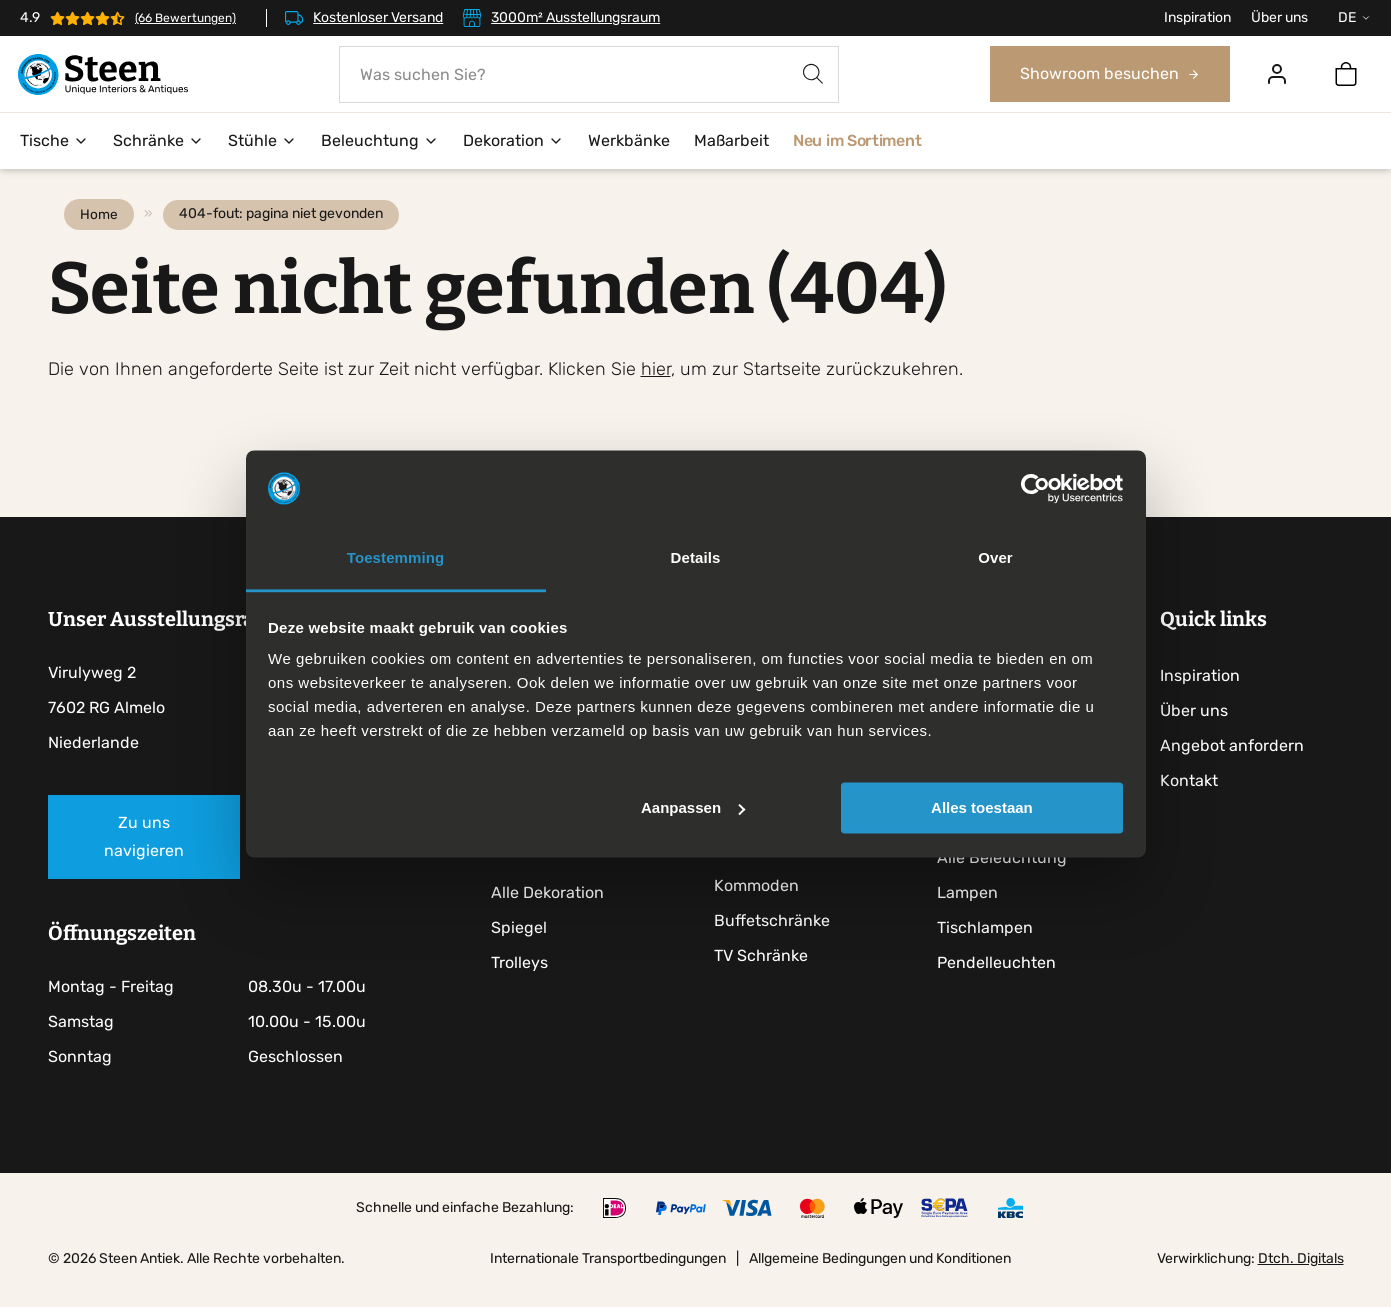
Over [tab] (995, 558)
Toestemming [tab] (396, 558)
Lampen (974, 914)
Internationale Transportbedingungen (608, 1280)
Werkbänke (629, 141)
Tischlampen (992, 949)
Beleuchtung (380, 141)
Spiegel (524, 949)
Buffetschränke (778, 942)
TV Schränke (767, 977)
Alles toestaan (982, 807)
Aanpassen (693, 807)
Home (103, 235)
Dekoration (513, 141)
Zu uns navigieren (144, 858)
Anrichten (757, 872)
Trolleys (524, 984)
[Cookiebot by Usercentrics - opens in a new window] (1035, 488)
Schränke (158, 141)
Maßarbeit (731, 141)
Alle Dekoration (552, 914)
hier (656, 391)
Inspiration (1197, 17)
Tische (54, 141)
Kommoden (762, 907)
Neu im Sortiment (857, 141)
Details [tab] (696, 558)
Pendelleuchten (1003, 984)
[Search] (814, 74)
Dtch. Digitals (1301, 1280)
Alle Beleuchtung (1009, 879)
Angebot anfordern (1240, 767)
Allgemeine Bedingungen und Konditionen (880, 1280)
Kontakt (1197, 802)
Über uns (1279, 17)
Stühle (262, 141)
